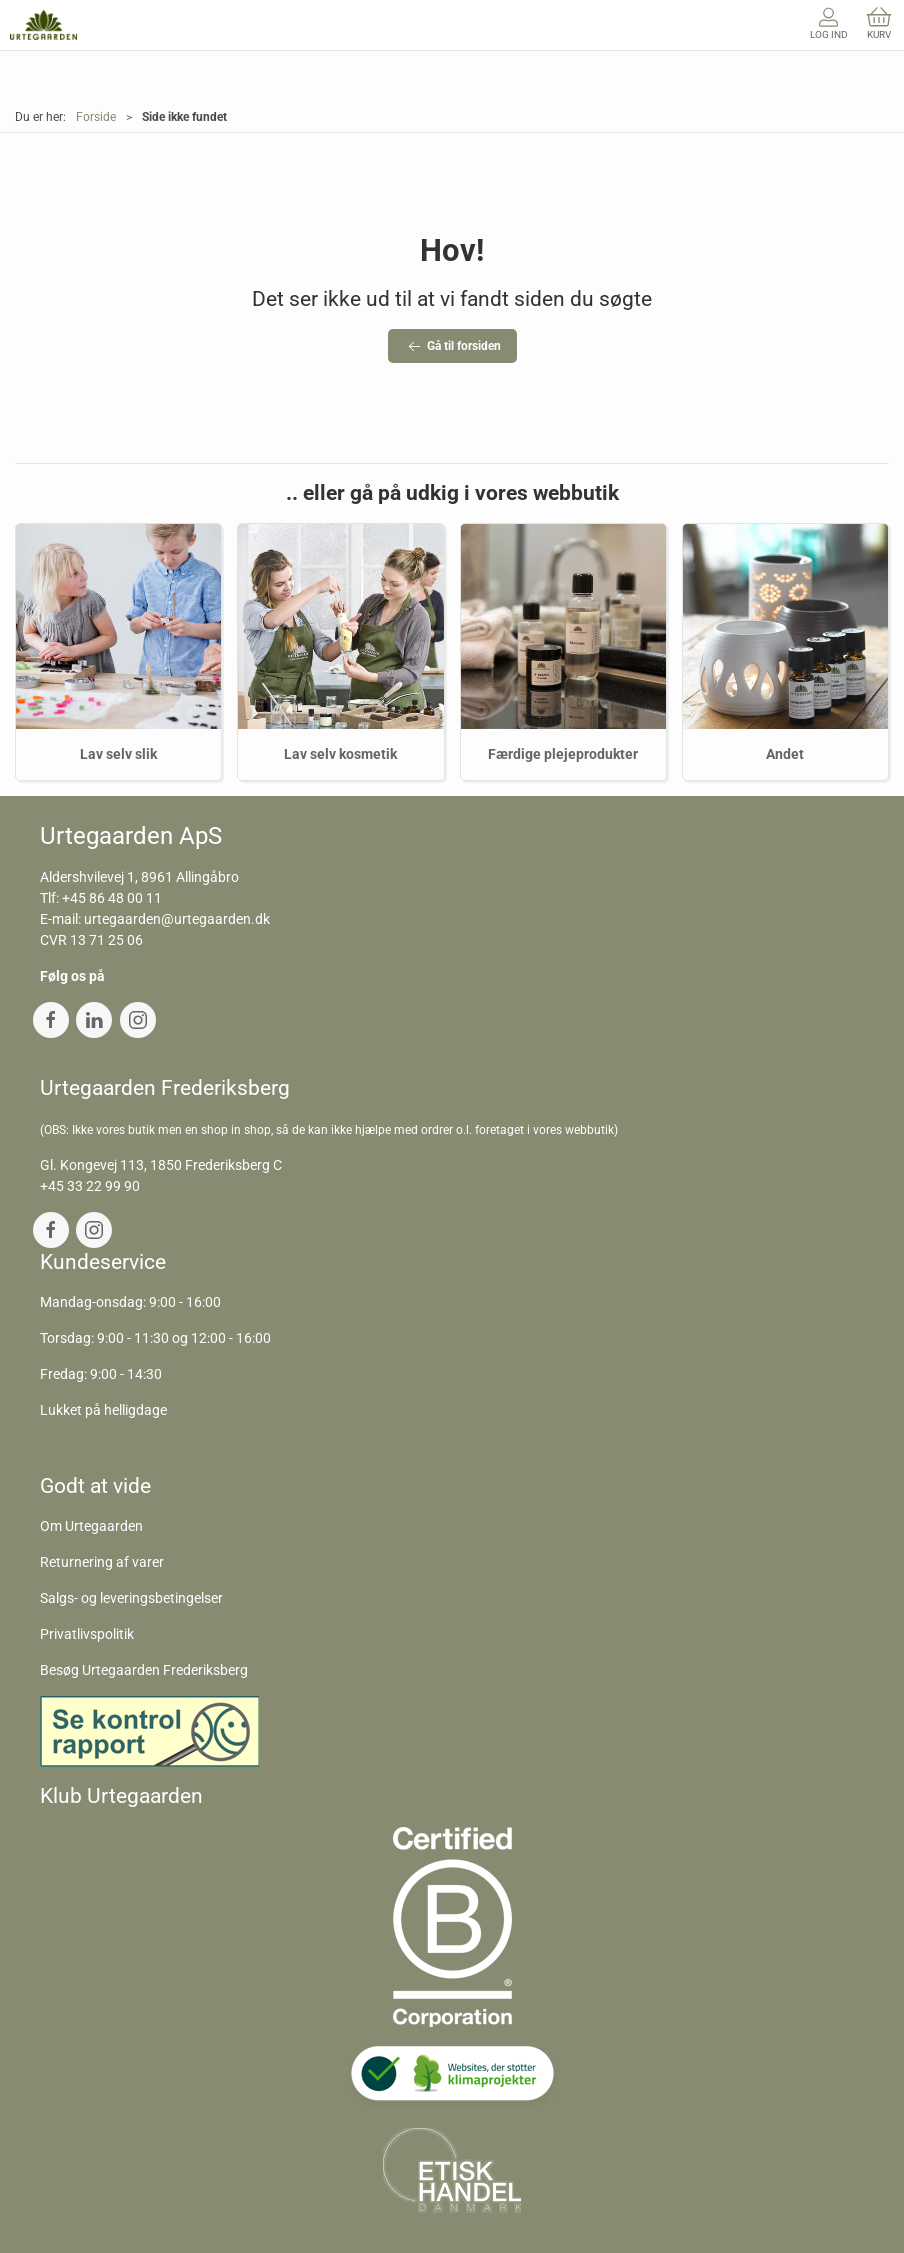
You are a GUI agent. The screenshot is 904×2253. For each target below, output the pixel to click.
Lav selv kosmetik (340, 754)
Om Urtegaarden (91, 1526)
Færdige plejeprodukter (563, 754)
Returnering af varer (102, 1562)
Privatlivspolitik (87, 1634)
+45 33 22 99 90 (90, 1186)
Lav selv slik (118, 754)
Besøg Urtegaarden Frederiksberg (144, 1670)
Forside (96, 117)
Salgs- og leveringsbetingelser (131, 1598)
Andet (785, 754)
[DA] (43, 25)
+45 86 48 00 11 (112, 898)
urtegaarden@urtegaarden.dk (177, 919)
